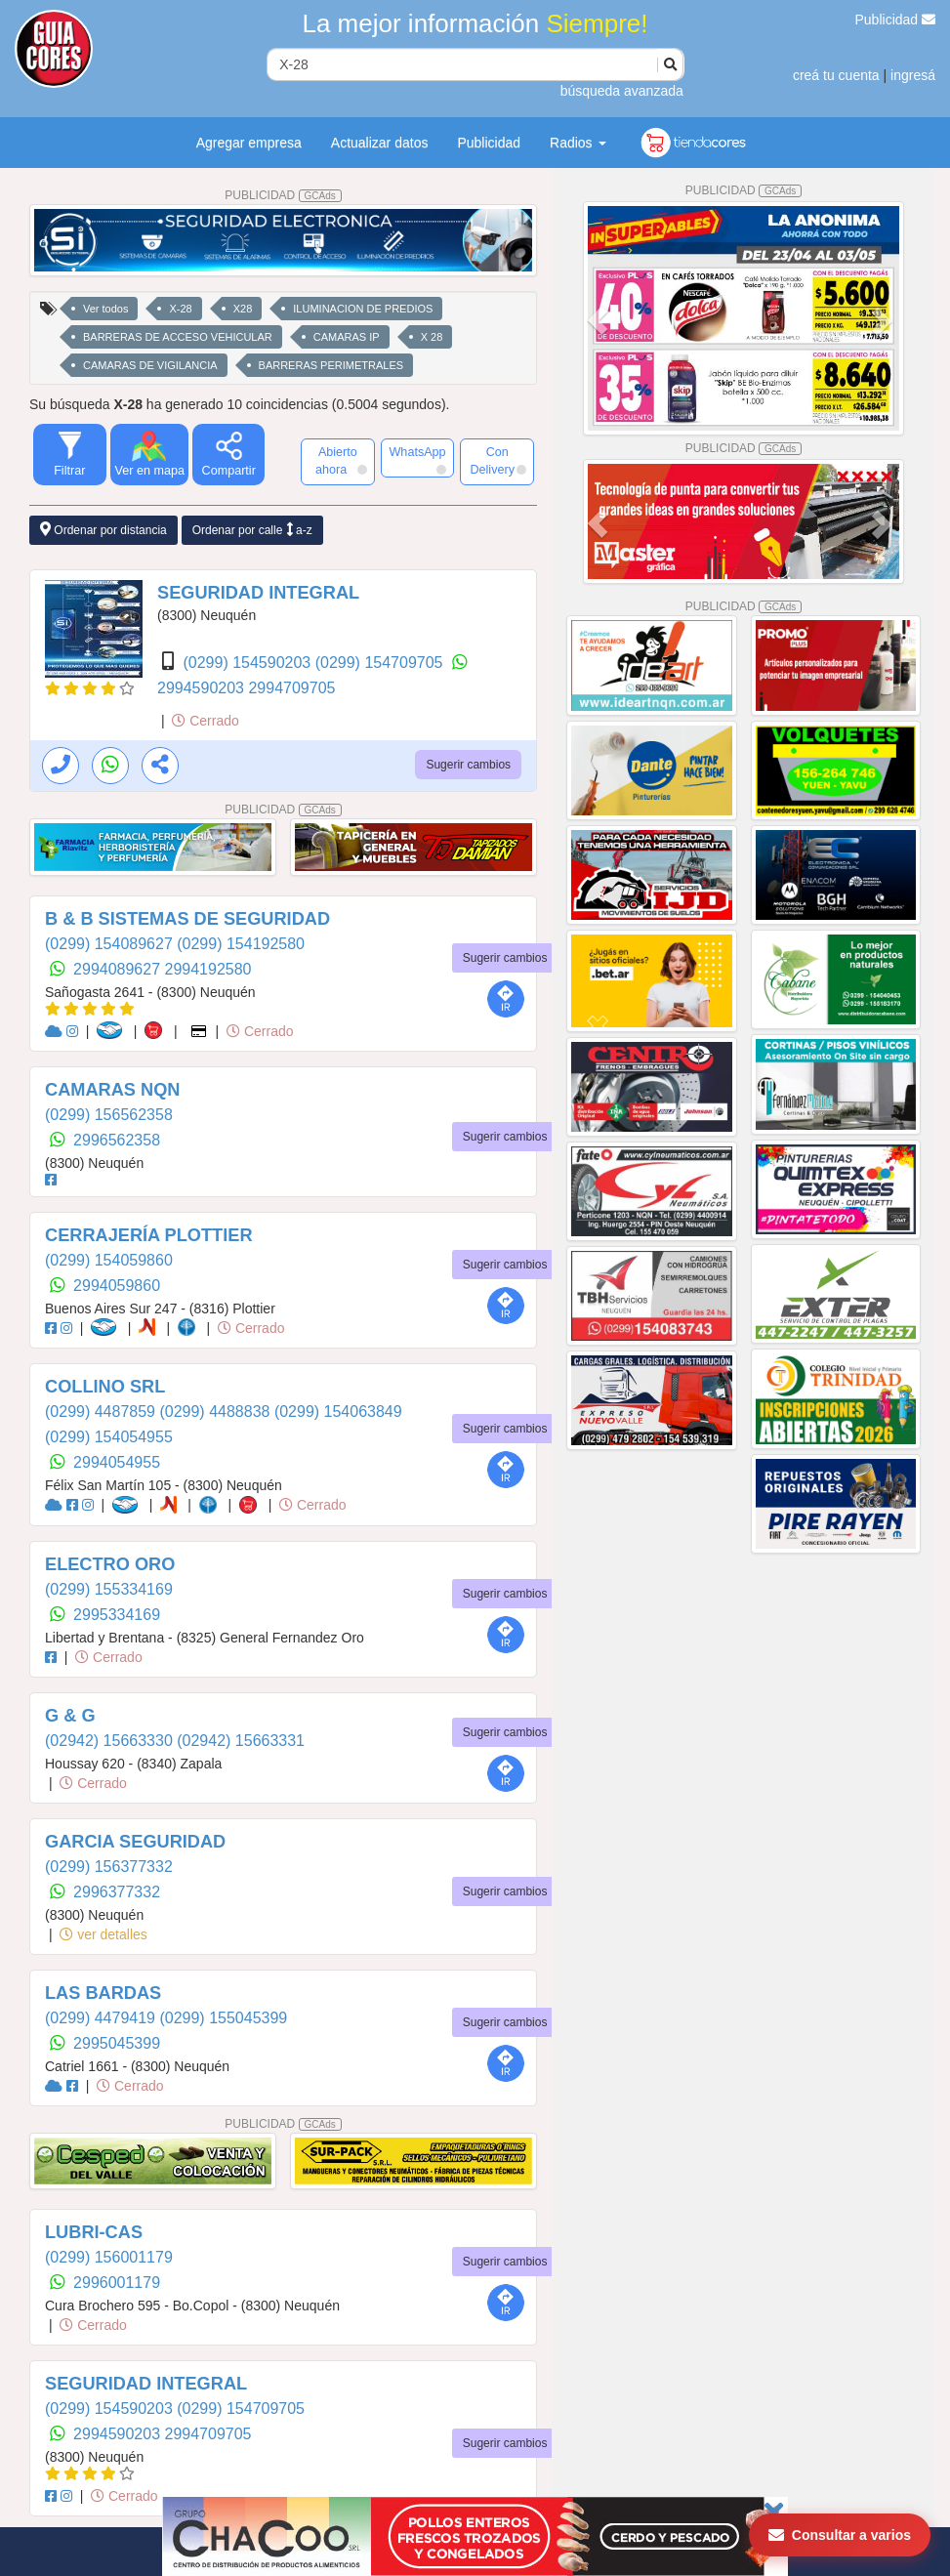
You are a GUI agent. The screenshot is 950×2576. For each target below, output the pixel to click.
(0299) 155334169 (109, 1589)
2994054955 (116, 1462)
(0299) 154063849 (338, 1411)
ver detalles (103, 1934)
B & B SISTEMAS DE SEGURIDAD (187, 919)
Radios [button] (577, 142)
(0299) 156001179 (109, 2257)
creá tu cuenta (836, 75)
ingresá (912, 75)
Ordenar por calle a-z (252, 529)
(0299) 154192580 (241, 943)
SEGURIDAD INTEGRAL (258, 592)
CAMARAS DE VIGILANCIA (150, 365)
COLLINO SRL (105, 1386)
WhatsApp (417, 460)
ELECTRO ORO (110, 1564)
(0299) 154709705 (381, 662)
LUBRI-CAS (94, 2232)
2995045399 (116, 2043)
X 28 (432, 337)
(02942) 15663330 (111, 1740)
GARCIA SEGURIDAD (135, 1841)
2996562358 (116, 1140)
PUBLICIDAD (283, 195)
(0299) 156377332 (109, 1866)
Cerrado (205, 720)
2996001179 (116, 2282)
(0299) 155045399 (223, 2018)
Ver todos (105, 308)
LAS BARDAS (103, 1993)
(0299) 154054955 (109, 1437)
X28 (243, 308)
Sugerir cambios (468, 764)
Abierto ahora (341, 461)
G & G (70, 1715)
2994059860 (116, 1285)
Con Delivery (498, 461)
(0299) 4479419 (102, 2018)
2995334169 (116, 1614)
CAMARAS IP (346, 337)
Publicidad (895, 19)
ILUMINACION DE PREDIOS (363, 308)
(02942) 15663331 (241, 1740)
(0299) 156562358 (109, 1114)
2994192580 (208, 969)
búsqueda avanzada (621, 91)
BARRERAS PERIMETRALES (331, 365)
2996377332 (116, 1892)
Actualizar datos (380, 142)
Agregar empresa (249, 142)
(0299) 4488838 (216, 1411)
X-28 (180, 308)
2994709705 (291, 688)
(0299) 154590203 (248, 662)
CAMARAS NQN (112, 1090)
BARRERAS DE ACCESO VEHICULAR (177, 337)
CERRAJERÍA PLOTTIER (149, 1235)
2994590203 (202, 688)
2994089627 (118, 969)
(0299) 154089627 (111, 943)
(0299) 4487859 (102, 1411)
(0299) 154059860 (109, 1260)
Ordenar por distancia (103, 529)
